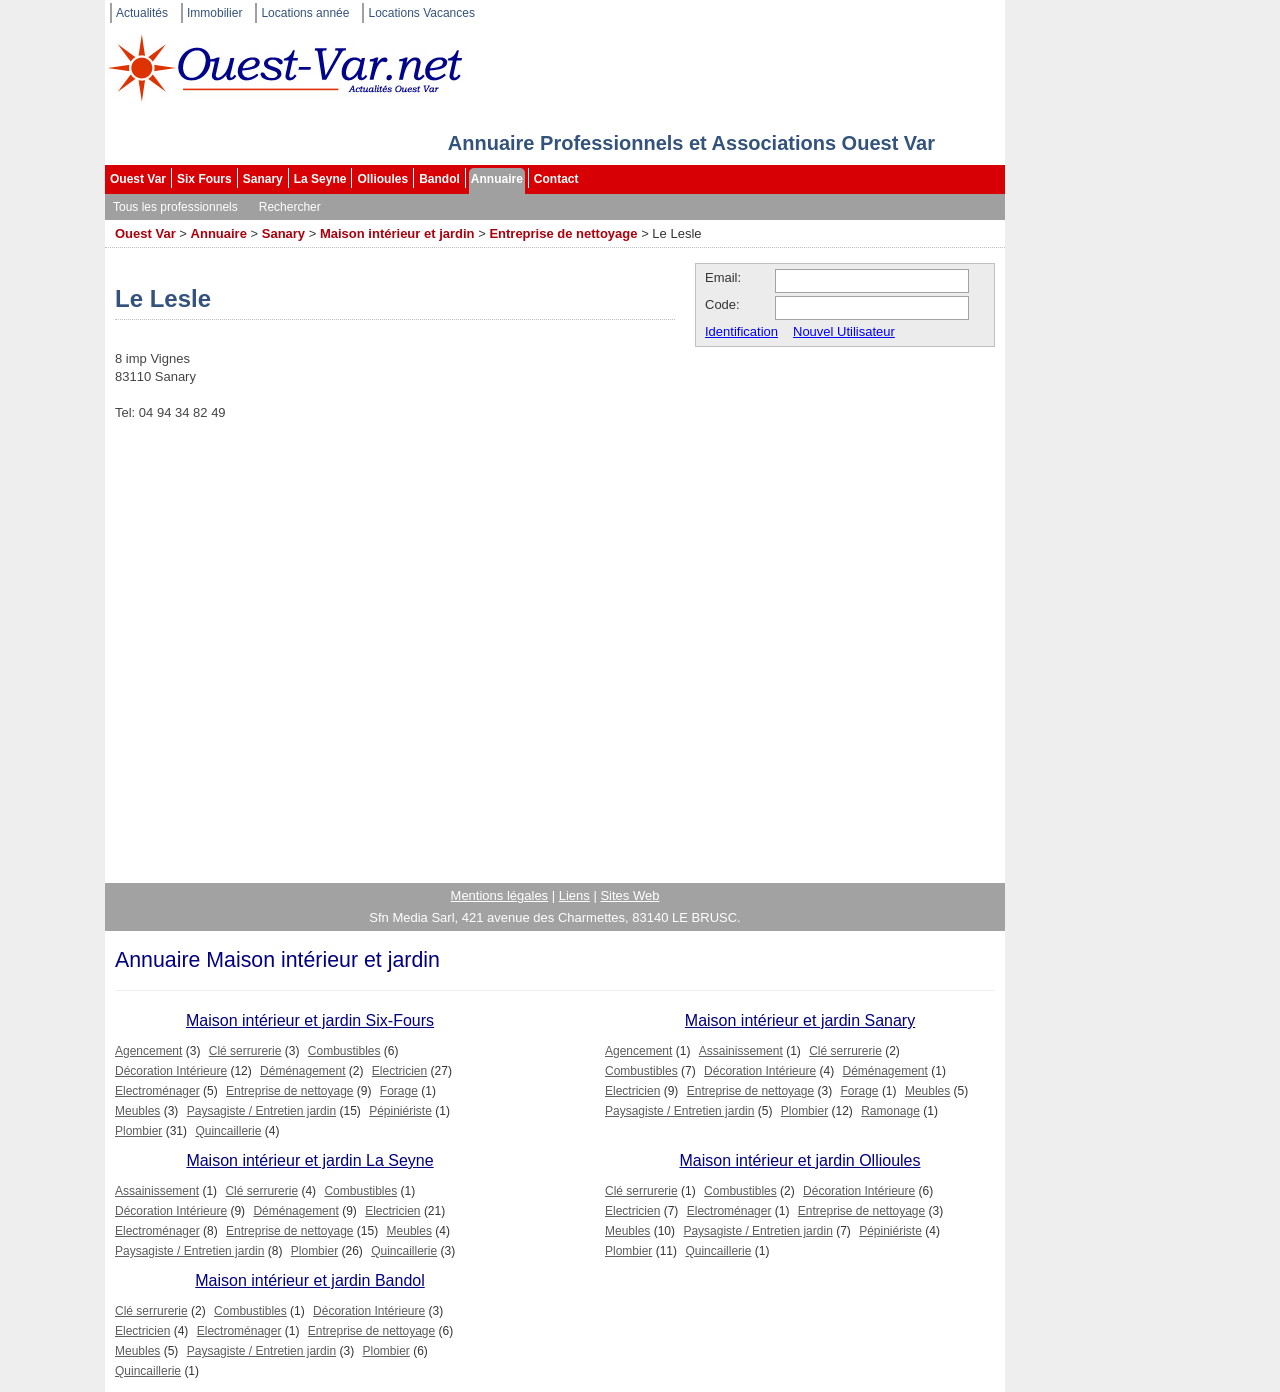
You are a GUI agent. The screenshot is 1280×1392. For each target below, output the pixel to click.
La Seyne (320, 179)
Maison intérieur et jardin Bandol (309, 1280)
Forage (399, 1091)
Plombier (138, 1131)
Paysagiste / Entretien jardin (261, 1111)
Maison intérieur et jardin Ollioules (800, 1160)
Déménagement (302, 1071)
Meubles (137, 1111)
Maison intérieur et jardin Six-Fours (310, 1020)
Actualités (142, 13)
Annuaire (497, 179)
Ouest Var (138, 179)
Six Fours (204, 179)
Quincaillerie (228, 1131)
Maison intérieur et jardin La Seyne (309, 1160)
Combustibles (344, 1051)
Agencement (148, 1051)
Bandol (439, 179)
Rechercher (290, 207)
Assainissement (741, 1051)
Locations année (305, 13)
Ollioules (382, 179)
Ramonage (890, 1111)
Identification (741, 331)
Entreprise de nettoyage (563, 233)
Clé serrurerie (245, 1051)
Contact (556, 179)
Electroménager (157, 1091)
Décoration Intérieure (171, 1071)
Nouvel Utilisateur (844, 331)
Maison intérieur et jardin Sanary (800, 1020)
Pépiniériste (400, 1111)
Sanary (263, 179)
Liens (574, 895)
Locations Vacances (421, 13)
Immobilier (214, 13)
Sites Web (629, 895)
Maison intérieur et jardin (397, 233)
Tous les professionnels (175, 207)
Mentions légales (500, 895)
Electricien (399, 1071)
